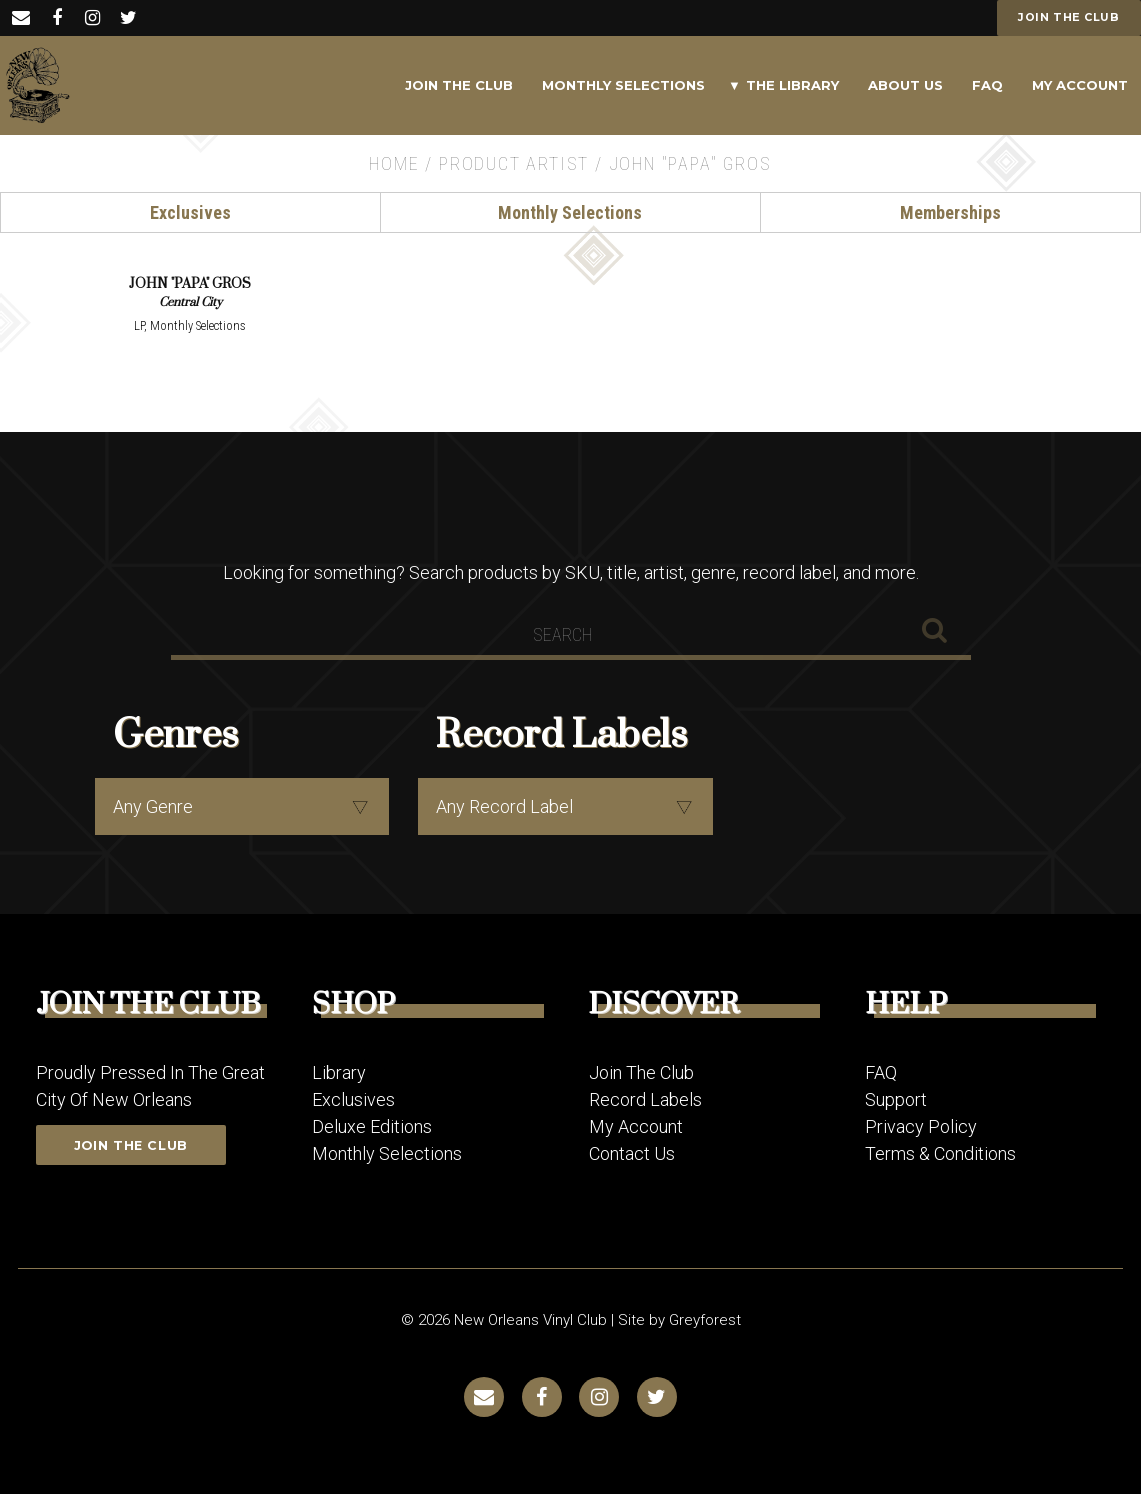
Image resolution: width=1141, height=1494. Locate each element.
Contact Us (632, 1152)
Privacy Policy (921, 1125)
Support (896, 1098)
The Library (792, 85)
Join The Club (459, 85)
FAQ (987, 85)
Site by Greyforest (679, 1319)
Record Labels (645, 1098)
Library (339, 1071)
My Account (1080, 85)
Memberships (950, 212)
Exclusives (190, 212)
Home (394, 163)
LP (139, 325)
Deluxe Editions (372, 1125)
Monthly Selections (623, 85)
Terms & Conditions (940, 1152)
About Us (905, 85)
